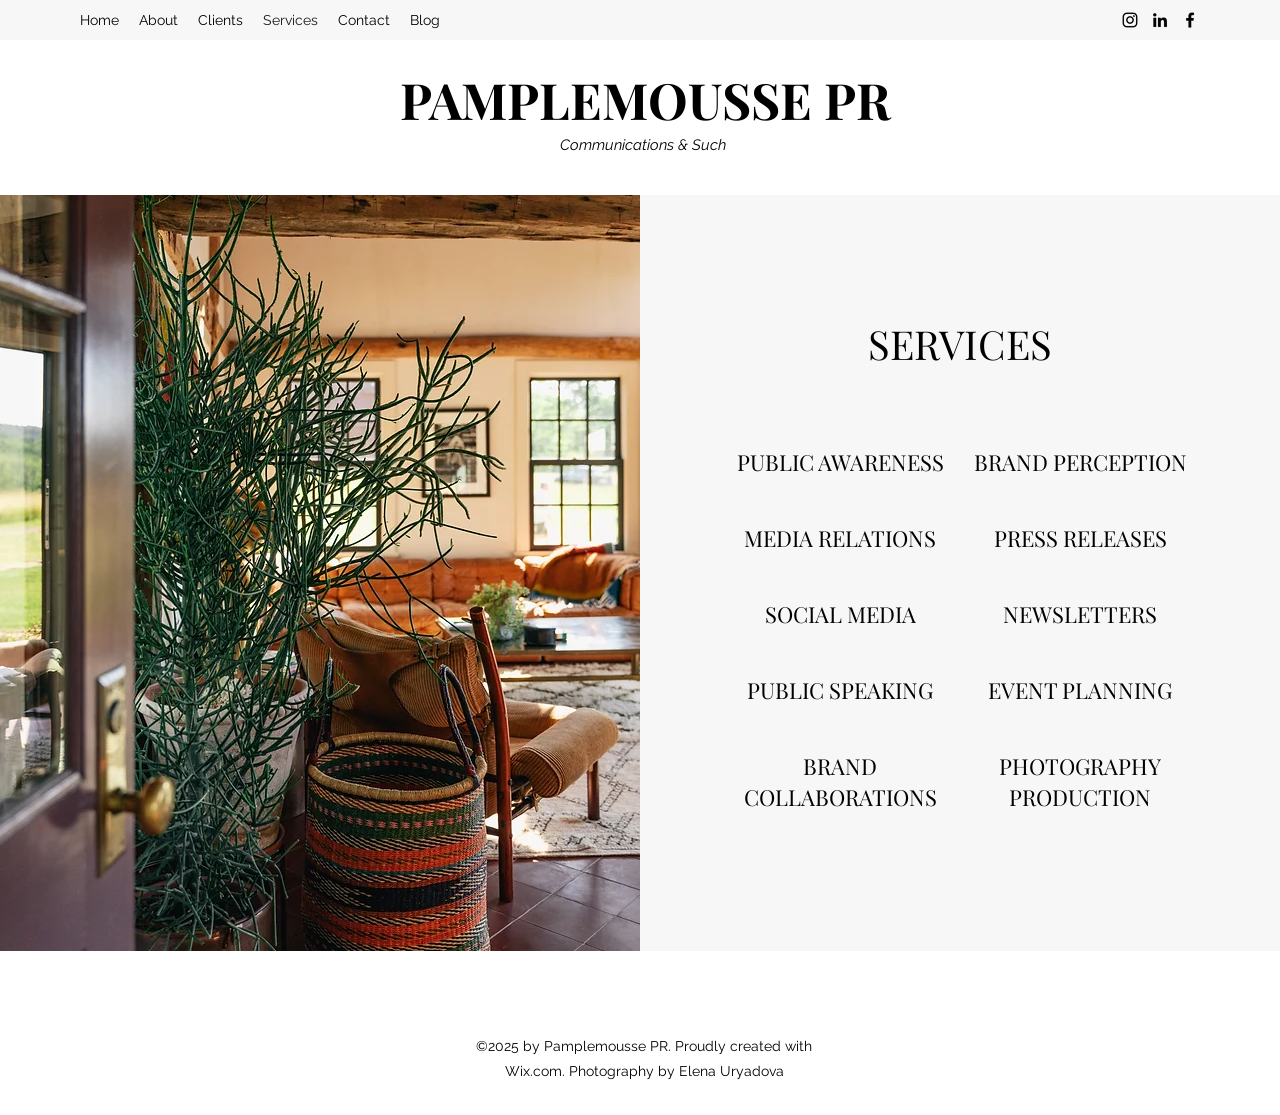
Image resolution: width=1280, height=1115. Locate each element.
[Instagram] (1130, 20)
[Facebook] (1190, 20)
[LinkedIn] (1160, 20)
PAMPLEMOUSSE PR (645, 99)
